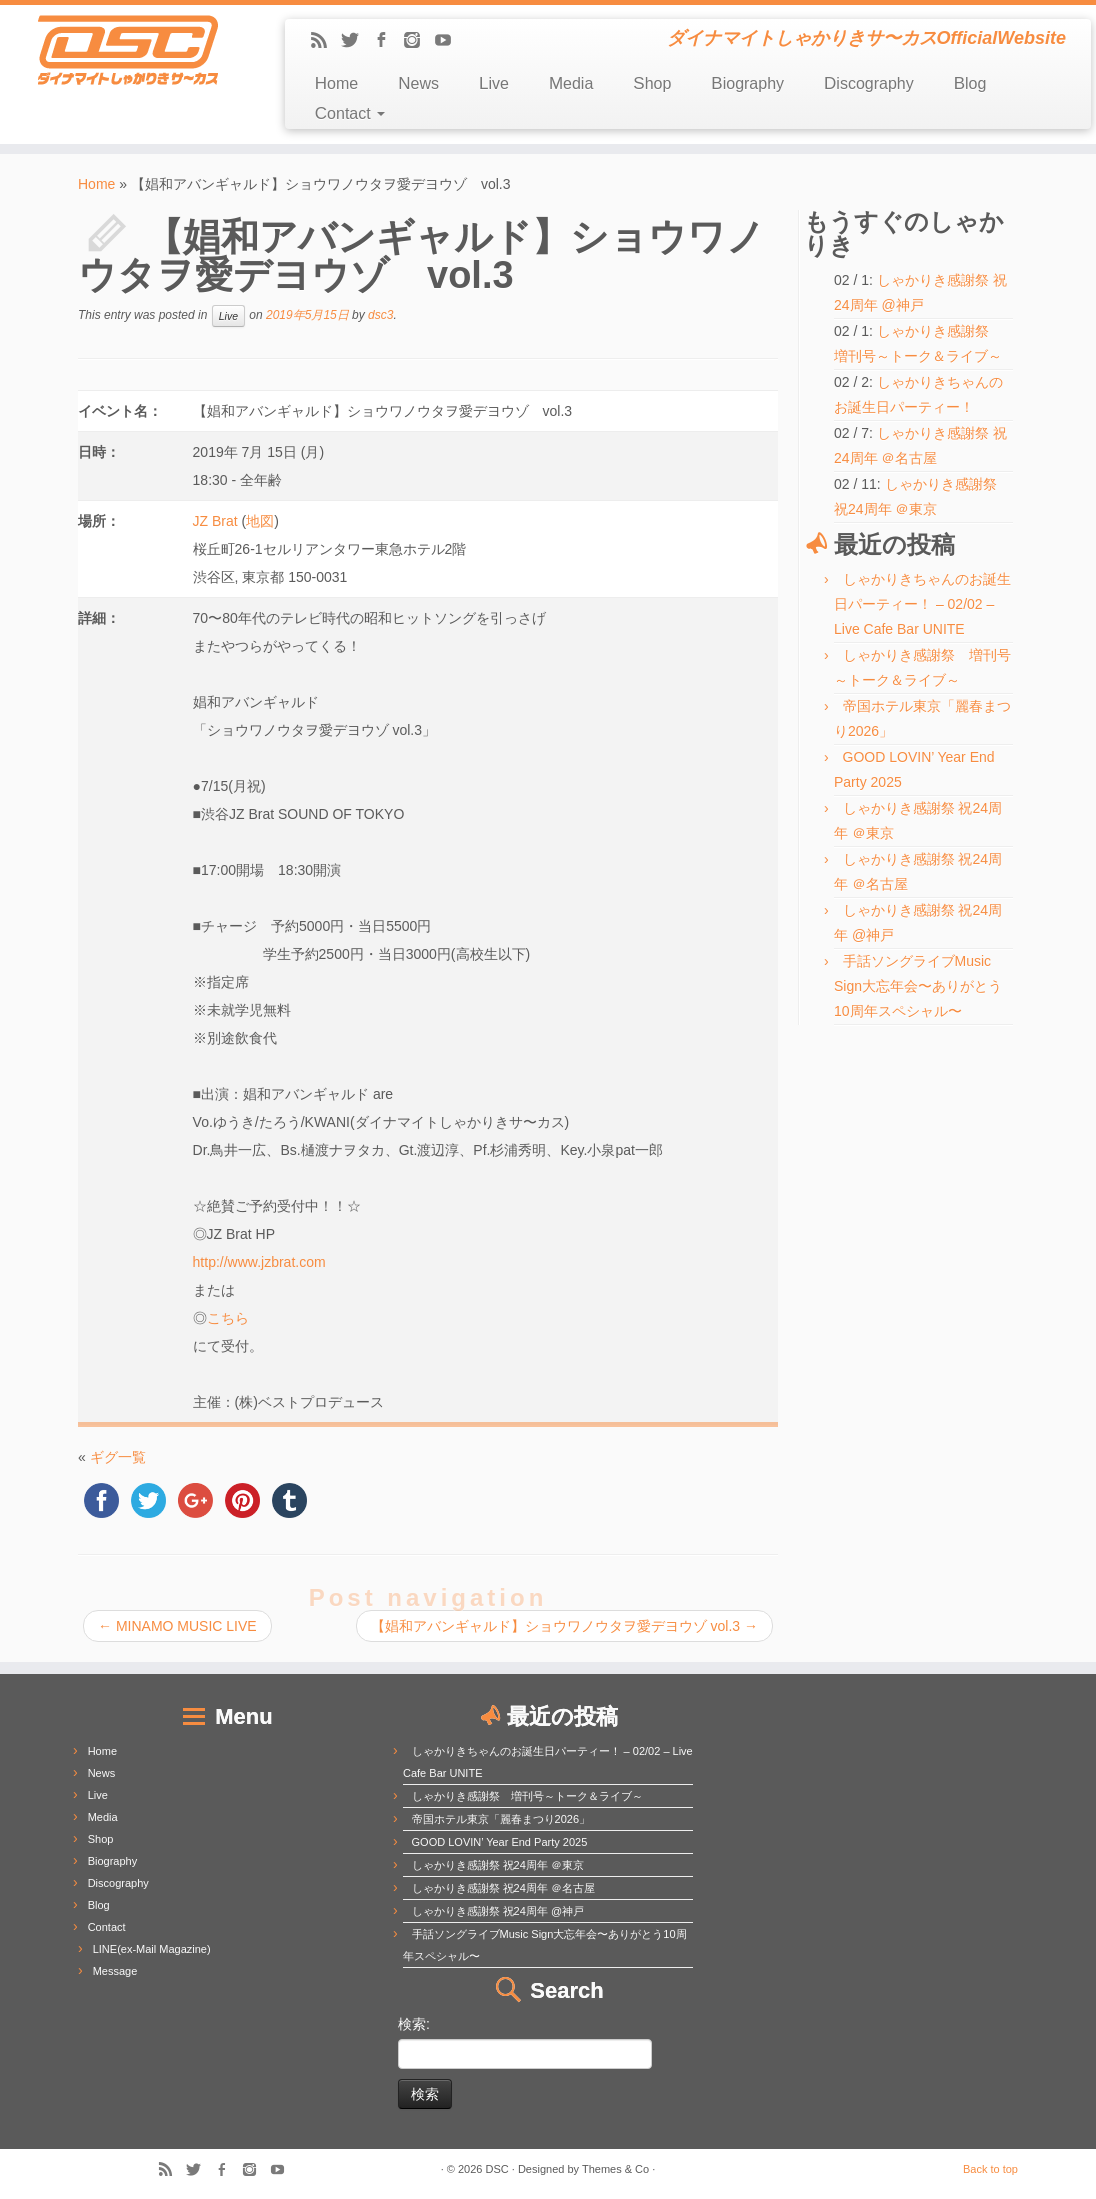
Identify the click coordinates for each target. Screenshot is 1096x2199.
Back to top (990, 2169)
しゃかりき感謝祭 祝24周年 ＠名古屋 (503, 1888)
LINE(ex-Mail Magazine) (152, 1949)
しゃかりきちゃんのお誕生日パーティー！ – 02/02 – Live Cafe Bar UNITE (922, 604)
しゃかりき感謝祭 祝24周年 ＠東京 (498, 1865)
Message (115, 1971)
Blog (970, 83)
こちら (228, 1318)
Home (336, 83)
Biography (747, 83)
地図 (260, 521)
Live (494, 83)
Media (571, 83)
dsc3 (380, 315)
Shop (652, 83)
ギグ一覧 (118, 1457)
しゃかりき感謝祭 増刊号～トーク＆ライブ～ (527, 1796)
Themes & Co (615, 2169)
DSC (497, 2169)
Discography (869, 83)
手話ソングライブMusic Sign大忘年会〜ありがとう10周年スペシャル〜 (918, 986)
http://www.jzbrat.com (259, 1262)
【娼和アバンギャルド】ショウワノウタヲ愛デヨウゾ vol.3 (564, 1626)
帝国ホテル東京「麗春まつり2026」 (501, 1819)
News (418, 83)
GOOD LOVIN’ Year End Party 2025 (500, 1842)
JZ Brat (215, 521)
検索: (414, 2024)
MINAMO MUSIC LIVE (177, 1626)
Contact (350, 113)
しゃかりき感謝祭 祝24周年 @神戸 (498, 1911)
